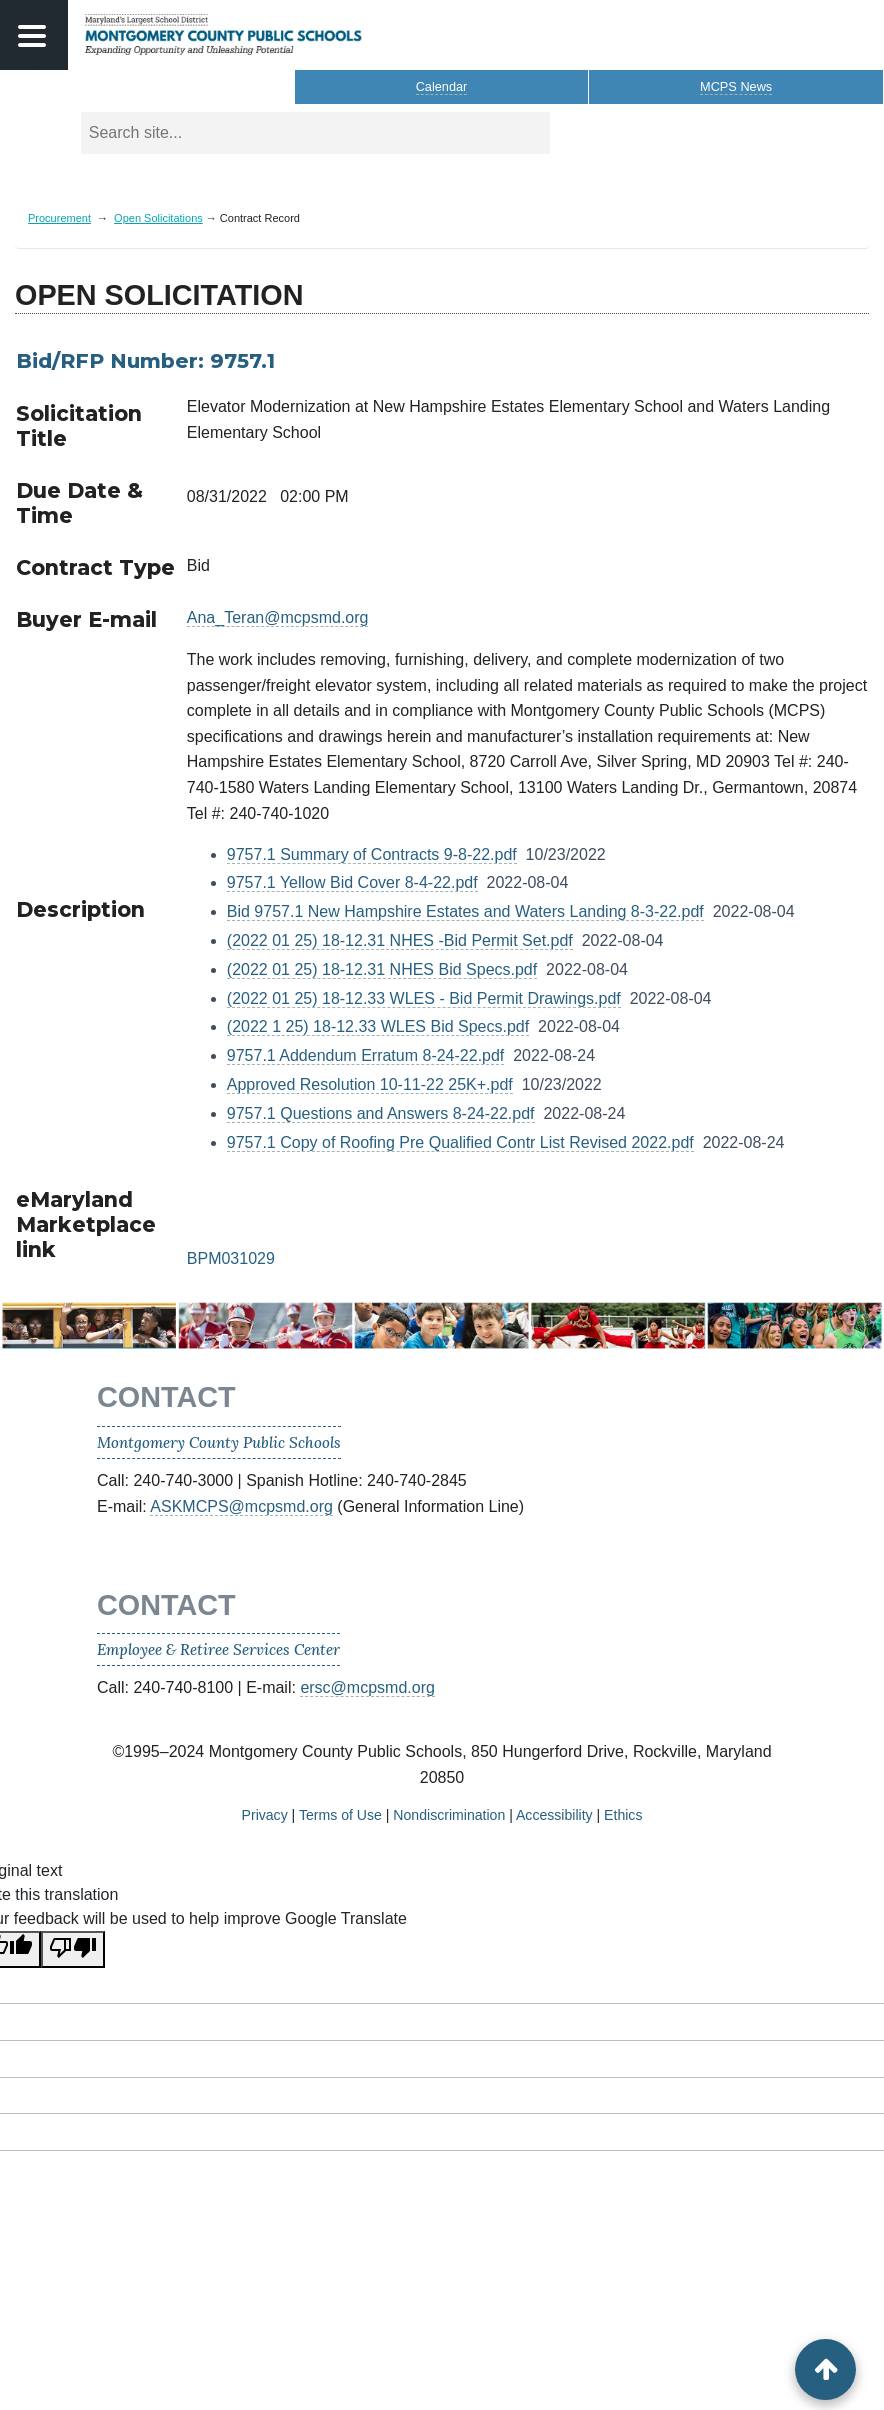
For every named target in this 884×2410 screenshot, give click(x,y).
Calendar (442, 86)
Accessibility (554, 1815)
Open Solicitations (158, 218)
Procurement (59, 218)
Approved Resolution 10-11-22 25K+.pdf (370, 1084)
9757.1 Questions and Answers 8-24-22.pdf (381, 1113)
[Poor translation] (73, 1949)
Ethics (623, 1815)
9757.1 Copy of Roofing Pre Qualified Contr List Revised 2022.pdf (460, 1142)
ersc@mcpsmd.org (367, 1687)
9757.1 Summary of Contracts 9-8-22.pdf (372, 854)
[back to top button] (825, 2369)
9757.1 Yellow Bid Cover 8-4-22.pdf (352, 882)
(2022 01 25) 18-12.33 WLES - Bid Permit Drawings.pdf (424, 998)
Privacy (265, 1815)
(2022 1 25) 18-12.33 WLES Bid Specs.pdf (378, 1026)
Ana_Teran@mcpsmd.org (278, 617)
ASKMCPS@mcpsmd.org (241, 1506)
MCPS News (736, 86)
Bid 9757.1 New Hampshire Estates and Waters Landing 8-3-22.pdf (465, 911)
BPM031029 (231, 1258)
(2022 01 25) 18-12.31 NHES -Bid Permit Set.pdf (400, 940)
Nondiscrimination (449, 1815)
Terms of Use (340, 1815)
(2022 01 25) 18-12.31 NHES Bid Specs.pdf (382, 969)
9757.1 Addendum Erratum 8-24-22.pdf (366, 1055)
